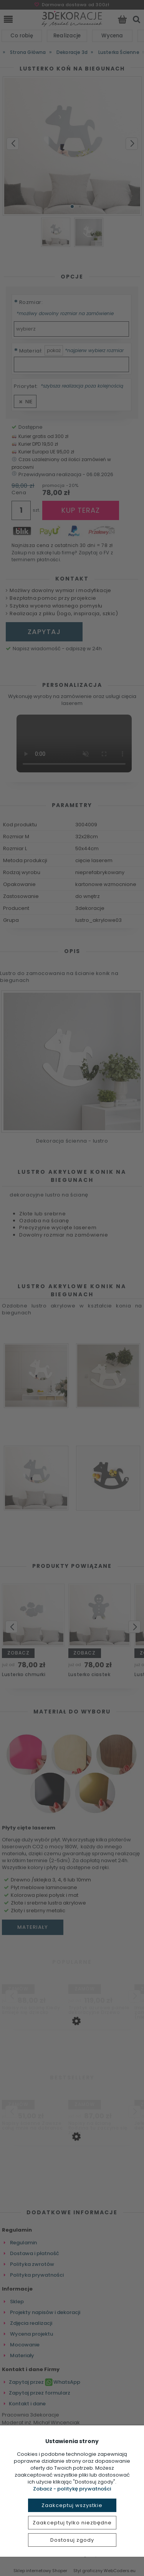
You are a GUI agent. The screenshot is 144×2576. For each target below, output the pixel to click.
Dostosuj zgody (72, 2540)
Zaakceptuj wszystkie (72, 2505)
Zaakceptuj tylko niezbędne (72, 2522)
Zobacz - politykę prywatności (72, 2488)
